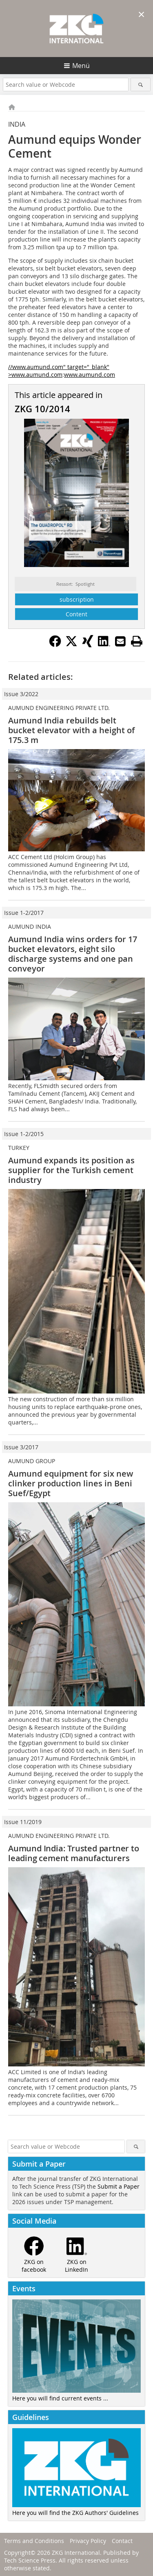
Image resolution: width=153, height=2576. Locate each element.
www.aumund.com (89, 374)
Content (76, 614)
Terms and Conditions (34, 2541)
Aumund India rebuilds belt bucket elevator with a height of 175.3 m (71, 730)
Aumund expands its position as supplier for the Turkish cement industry (71, 1170)
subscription (77, 599)
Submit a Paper (119, 2186)
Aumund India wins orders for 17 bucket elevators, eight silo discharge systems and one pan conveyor (72, 954)
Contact (122, 2541)
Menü (81, 65)
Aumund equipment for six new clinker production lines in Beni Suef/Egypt (70, 1483)
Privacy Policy (88, 2541)
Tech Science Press (29, 2560)
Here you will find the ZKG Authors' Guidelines (75, 2513)
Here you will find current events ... (60, 2398)
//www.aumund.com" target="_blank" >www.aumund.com (58, 370)
